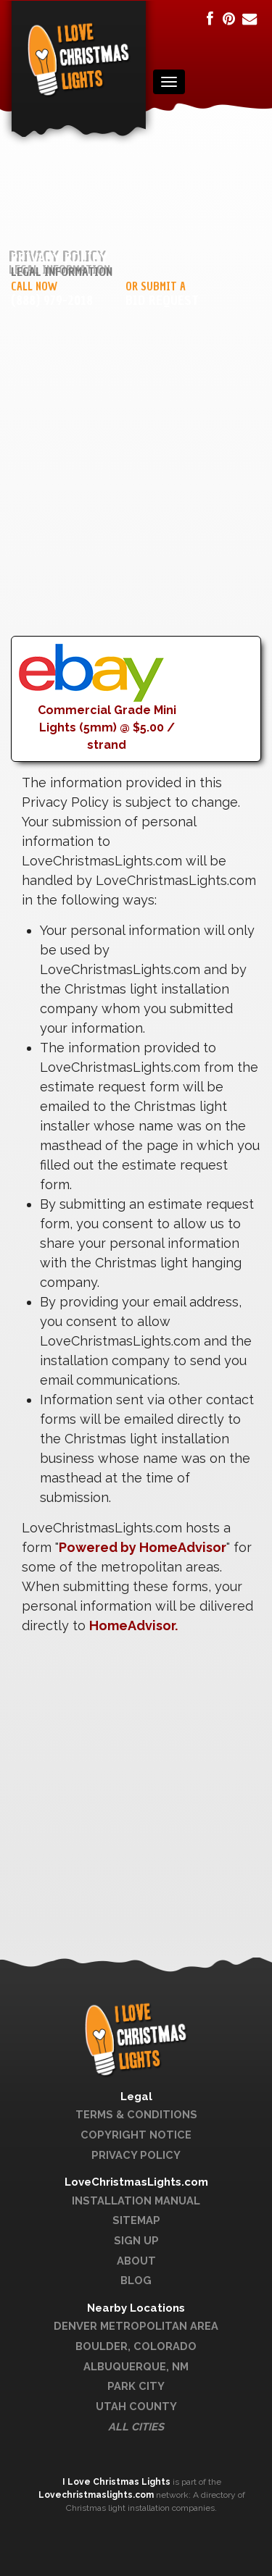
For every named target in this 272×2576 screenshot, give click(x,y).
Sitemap (136, 2220)
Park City (136, 2386)
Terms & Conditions (136, 2114)
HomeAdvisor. (133, 1625)
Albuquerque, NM (136, 2366)
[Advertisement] (136, 500)
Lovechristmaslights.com (96, 2495)
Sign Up (136, 2240)
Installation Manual (136, 2200)
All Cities (136, 2426)
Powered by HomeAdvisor (142, 1547)
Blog (136, 2280)
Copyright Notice (136, 2134)
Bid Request (162, 301)
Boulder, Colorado (136, 2346)
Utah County (136, 2406)
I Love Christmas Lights (117, 2482)
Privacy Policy (136, 2155)
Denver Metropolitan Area (136, 2326)
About (136, 2260)
